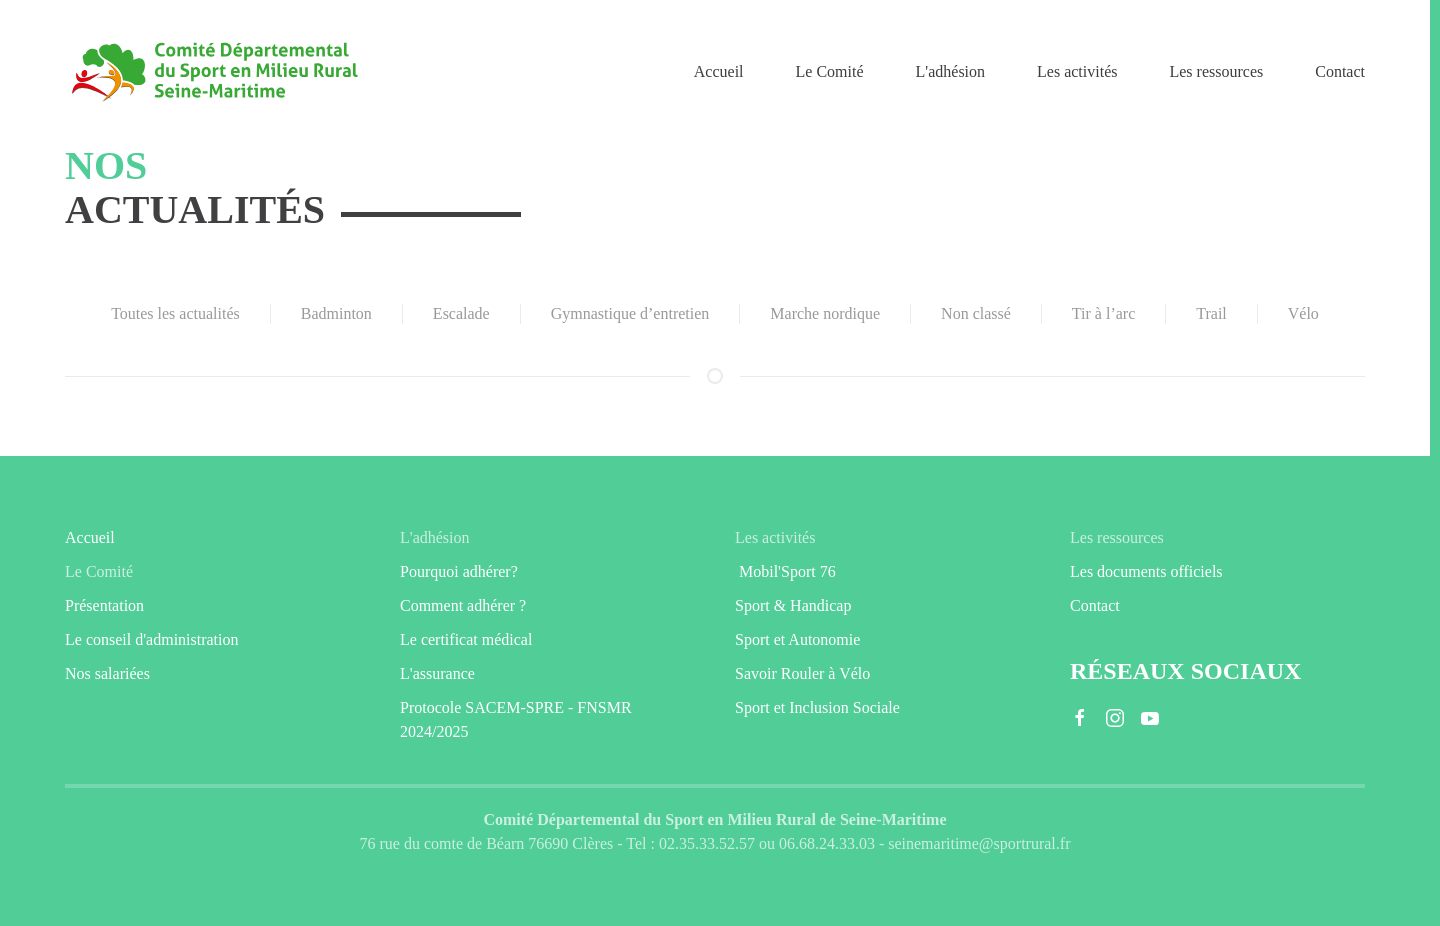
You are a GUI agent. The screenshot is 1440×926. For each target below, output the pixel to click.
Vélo (1303, 313)
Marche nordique (825, 313)
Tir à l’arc (1103, 313)
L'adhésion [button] (951, 71)
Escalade (461, 313)
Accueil (719, 71)
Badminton (336, 313)
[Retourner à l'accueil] (215, 72)
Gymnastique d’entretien (630, 313)
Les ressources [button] (1216, 71)
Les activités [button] (1077, 71)
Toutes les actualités (175, 313)
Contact (1340, 71)
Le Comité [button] (830, 71)
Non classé (976, 313)
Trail (1211, 313)
